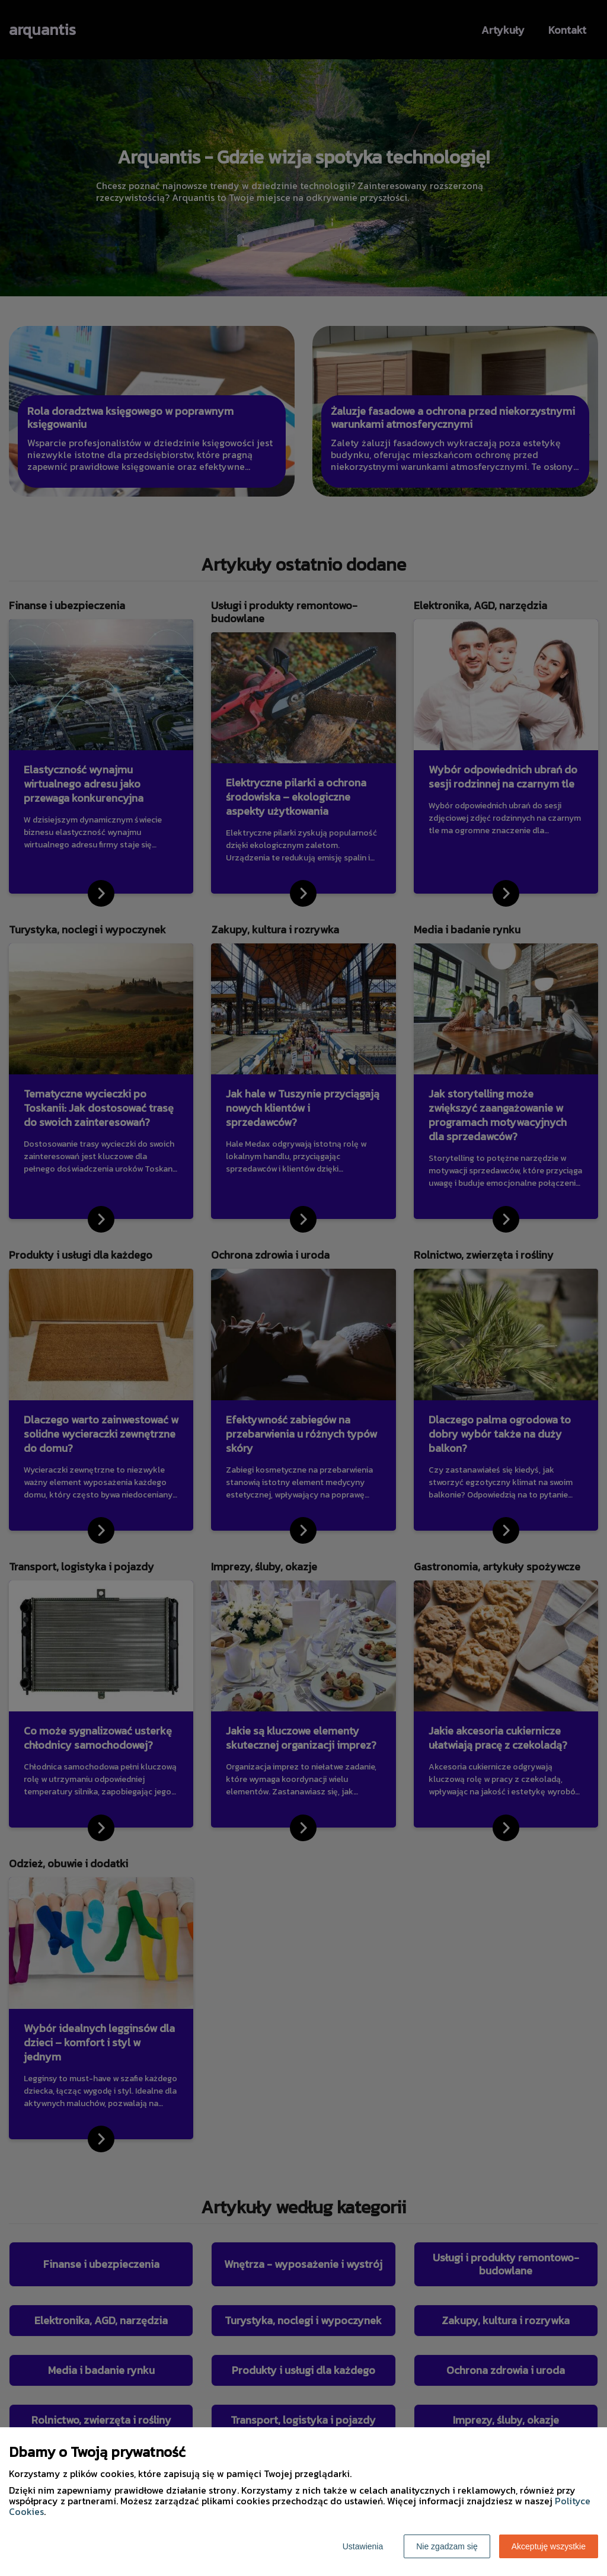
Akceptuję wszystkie (549, 2546)
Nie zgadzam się (447, 2546)
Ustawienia (363, 2546)
